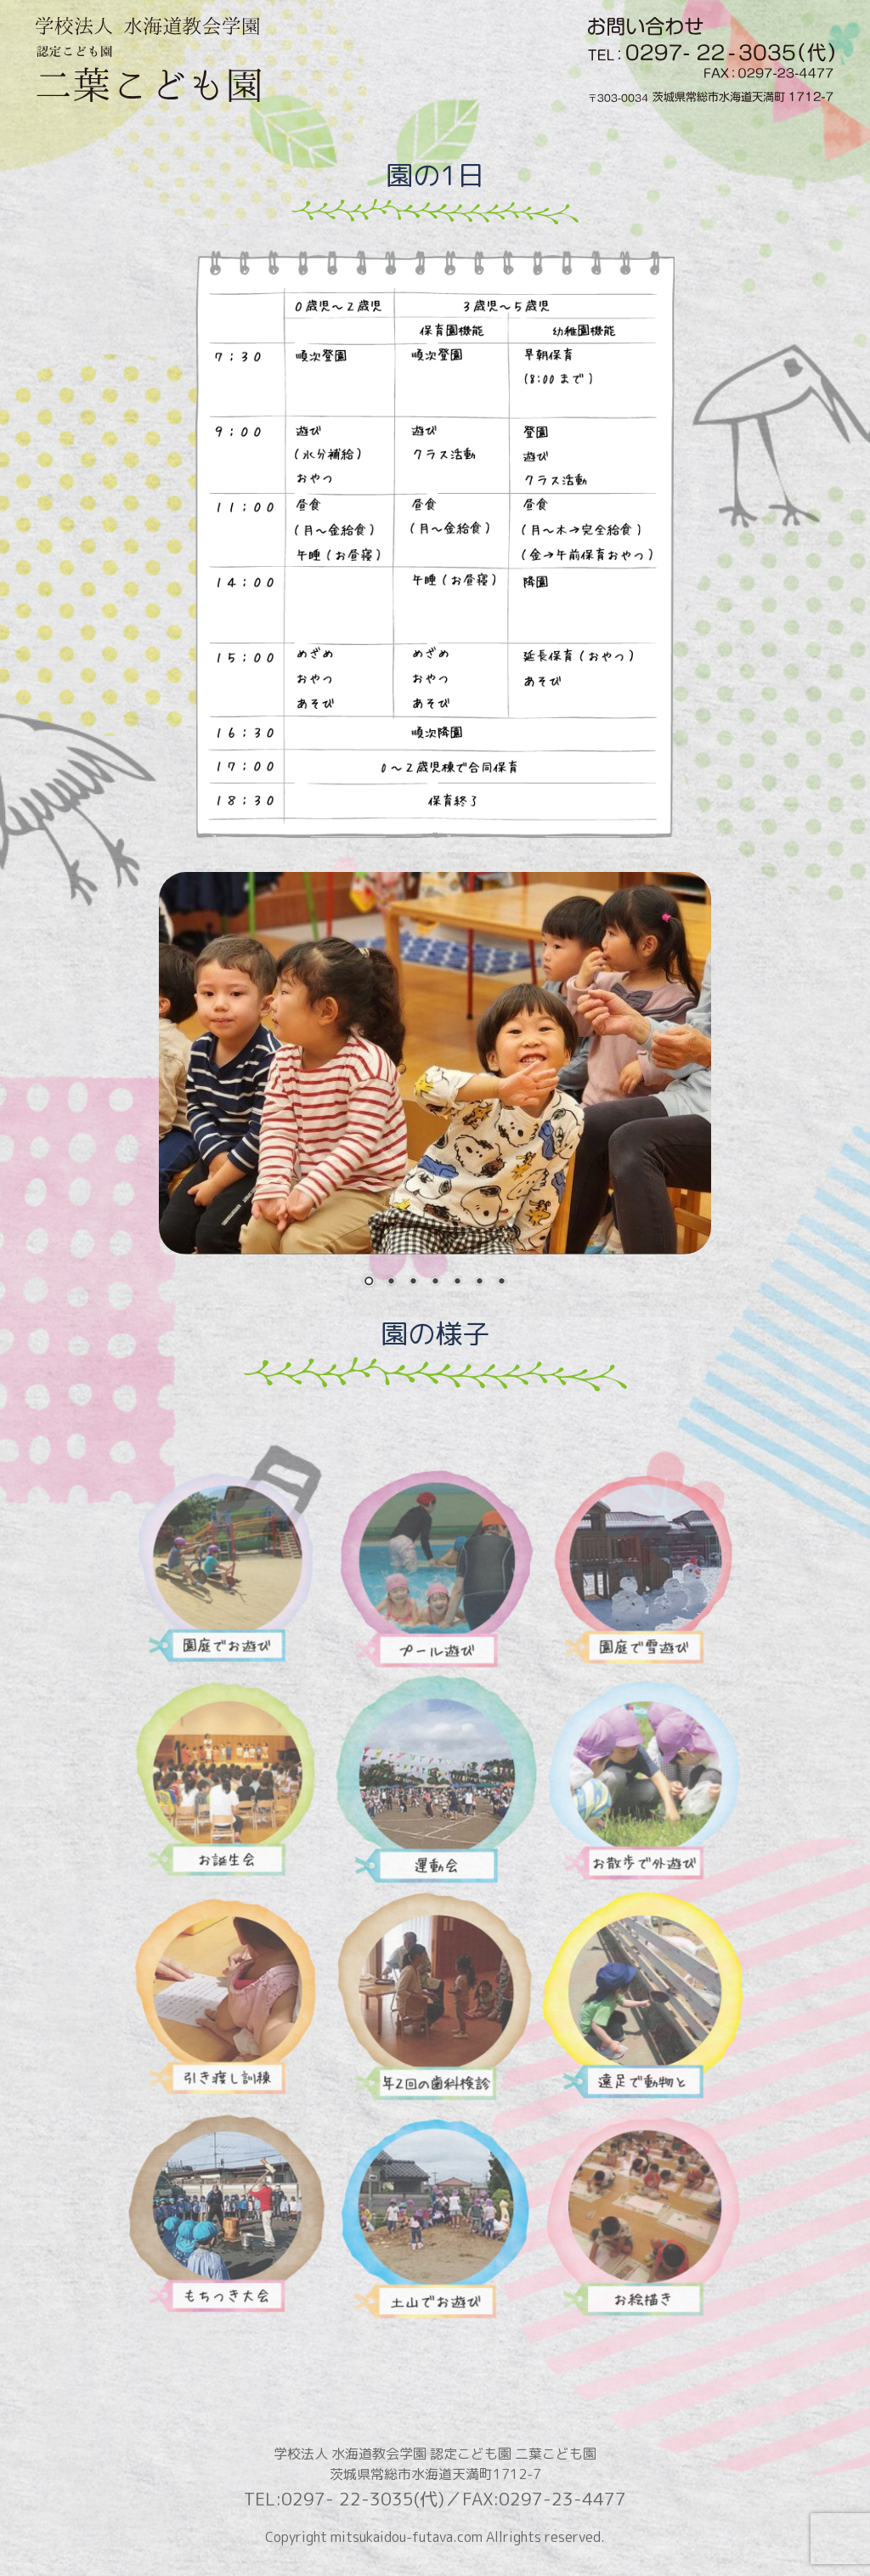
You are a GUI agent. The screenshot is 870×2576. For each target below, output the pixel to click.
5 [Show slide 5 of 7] (457, 1282)
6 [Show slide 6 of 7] (479, 1282)
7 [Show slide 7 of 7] (501, 1282)
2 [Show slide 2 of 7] (390, 1282)
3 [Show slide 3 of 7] (413, 1282)
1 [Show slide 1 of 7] (368, 1282)
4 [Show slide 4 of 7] (435, 1282)
